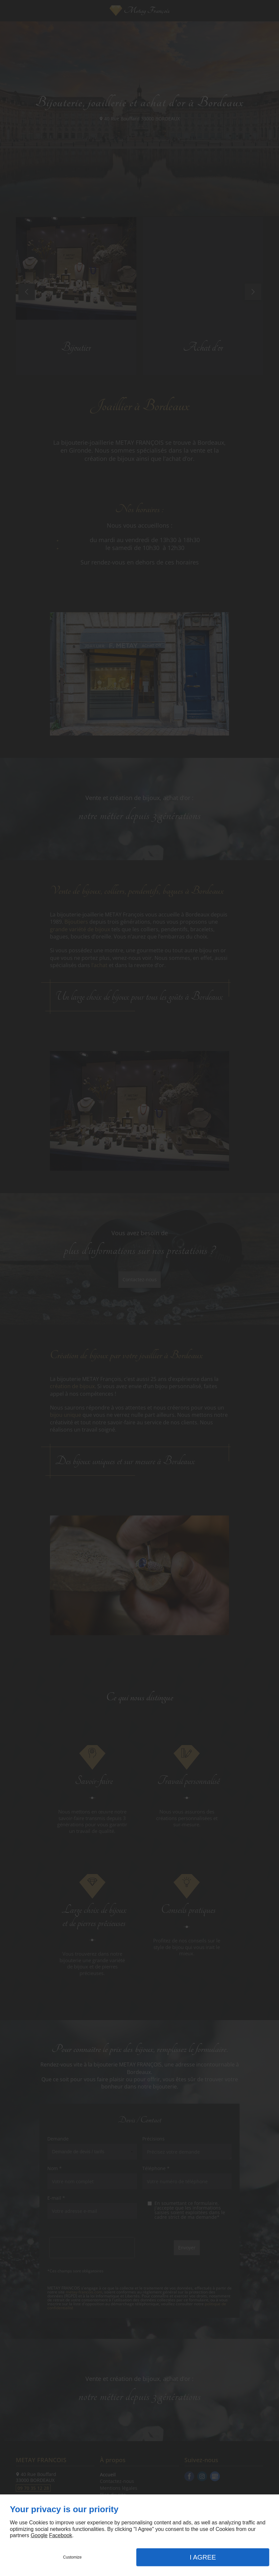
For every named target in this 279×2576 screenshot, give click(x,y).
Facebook (60, 2535)
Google (39, 2535)
